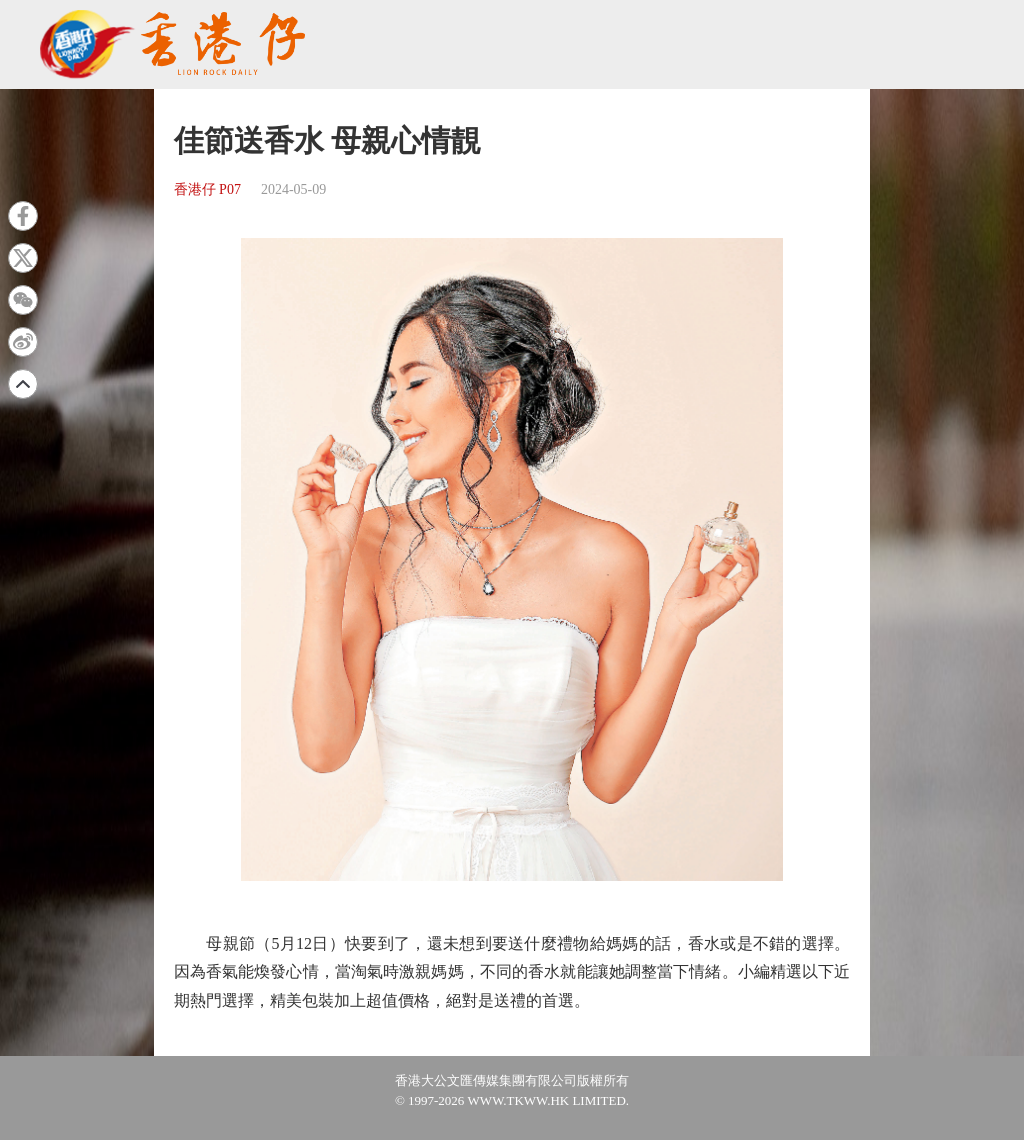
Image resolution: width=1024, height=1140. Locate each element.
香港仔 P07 (207, 189)
